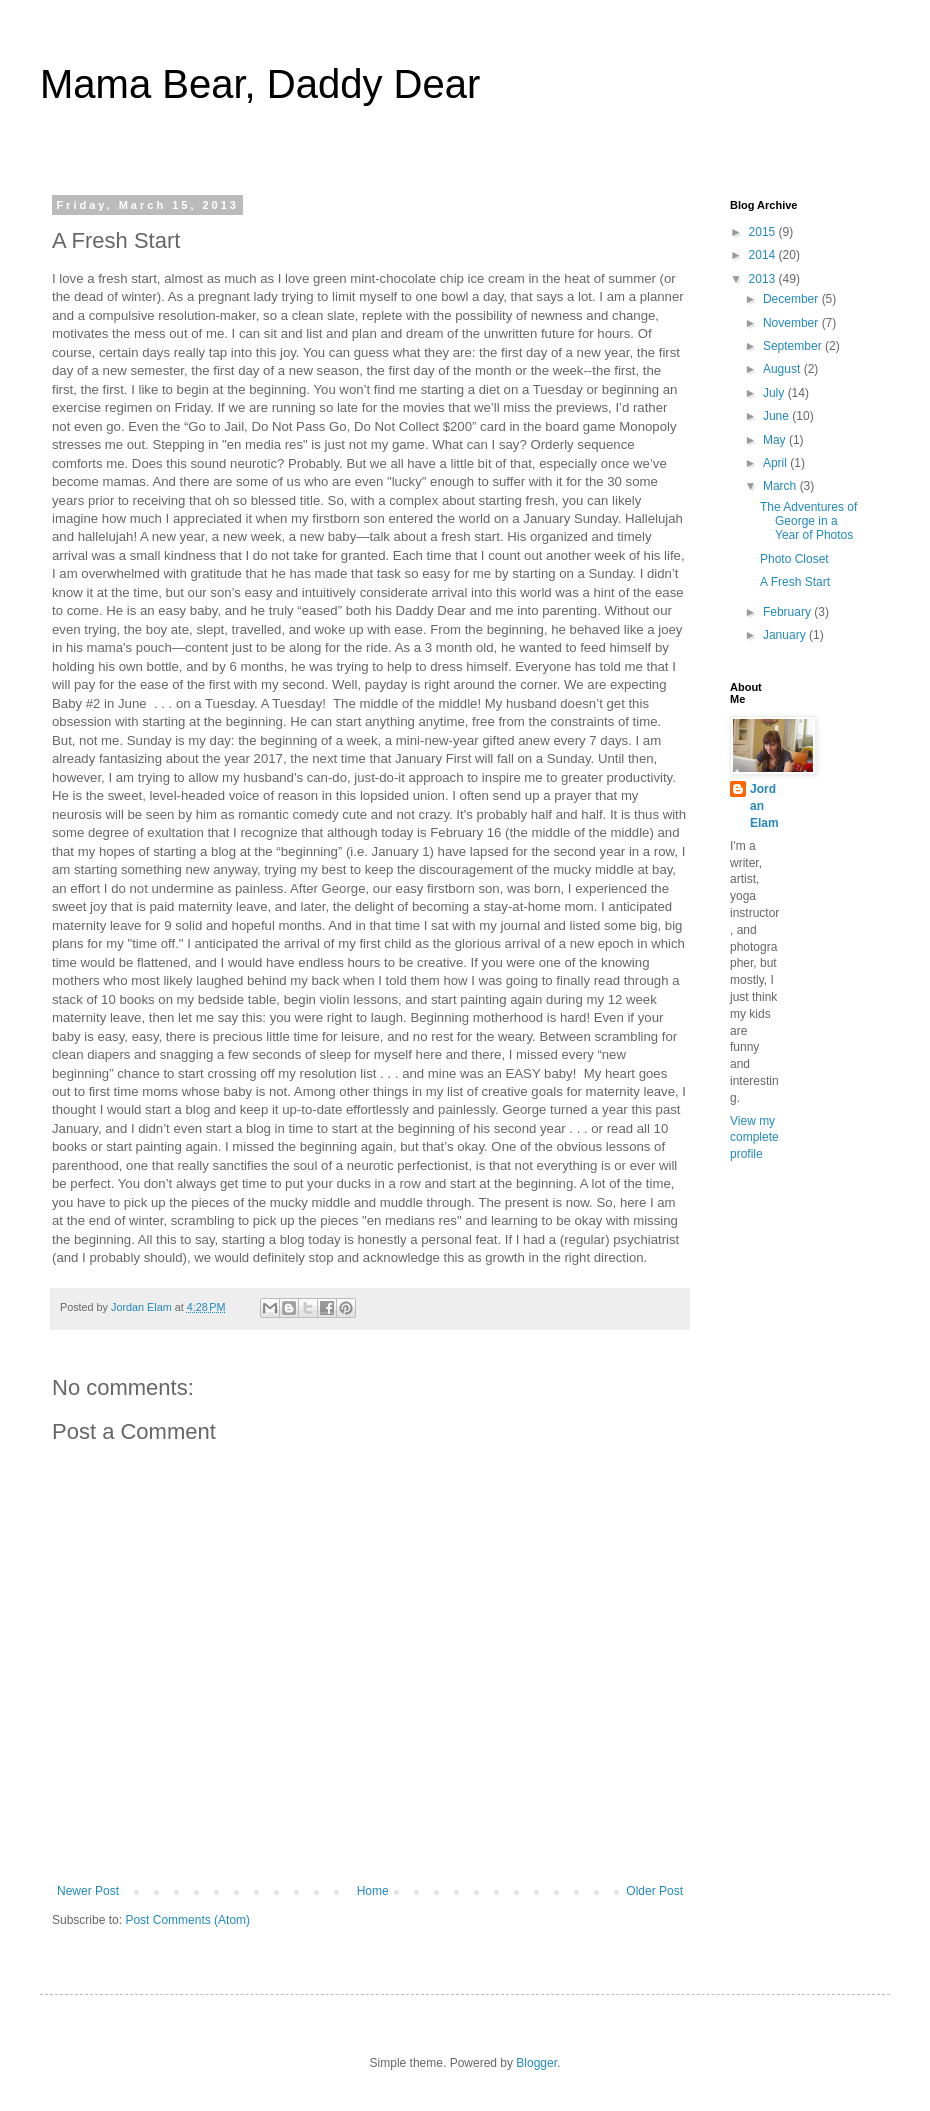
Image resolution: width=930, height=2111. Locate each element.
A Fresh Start (795, 582)
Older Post (654, 1891)
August (783, 369)
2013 (764, 279)
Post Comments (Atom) (187, 1920)
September (794, 346)
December (792, 299)
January (786, 635)
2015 (764, 232)
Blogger (536, 2063)
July (775, 393)
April (776, 463)
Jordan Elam (764, 806)
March (781, 486)
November (792, 323)
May (776, 440)
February (788, 612)
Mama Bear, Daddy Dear (260, 84)
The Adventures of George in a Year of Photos (808, 521)
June (777, 416)
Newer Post (88, 1891)
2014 (764, 255)
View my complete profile (754, 1138)
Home (373, 1891)
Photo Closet (794, 559)
